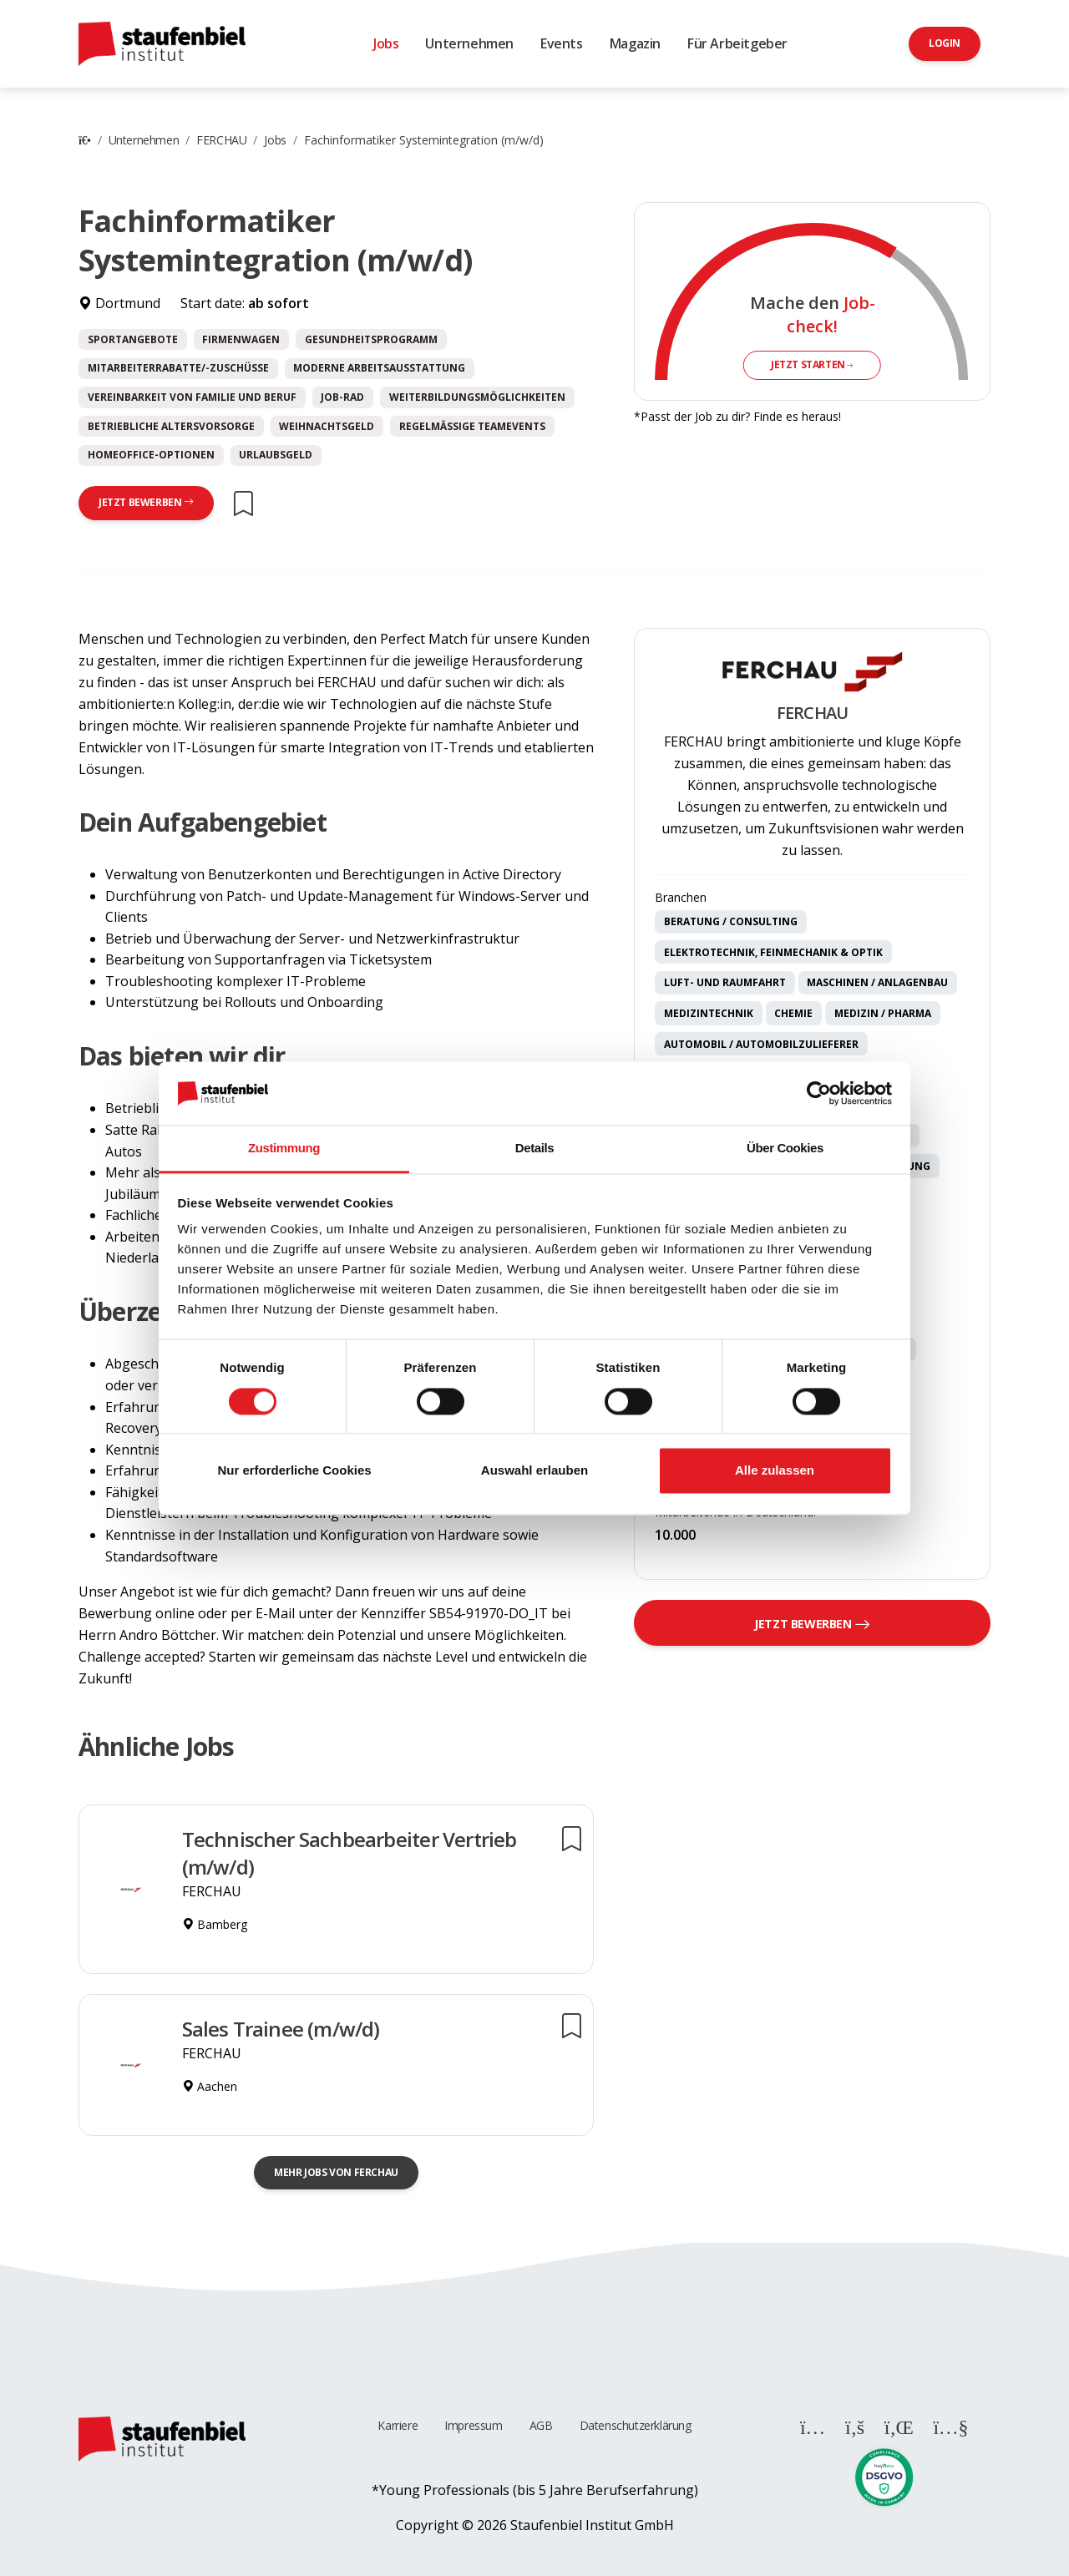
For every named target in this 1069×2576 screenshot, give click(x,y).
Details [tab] (534, 1148)
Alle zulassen (774, 1471)
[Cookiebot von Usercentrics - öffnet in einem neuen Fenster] (819, 1093)
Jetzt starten (812, 364)
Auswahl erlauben (534, 1471)
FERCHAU (221, 140)
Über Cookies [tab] (785, 1148)
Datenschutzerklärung (636, 2425)
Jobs (385, 43)
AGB (541, 2425)
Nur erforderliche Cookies (294, 1471)
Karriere (397, 2425)
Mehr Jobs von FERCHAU (336, 2172)
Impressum (473, 2425)
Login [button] (944, 43)
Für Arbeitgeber (737, 43)
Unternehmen (469, 43)
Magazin (635, 43)
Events (561, 43)
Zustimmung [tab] (284, 1148)
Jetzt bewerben (146, 502)
